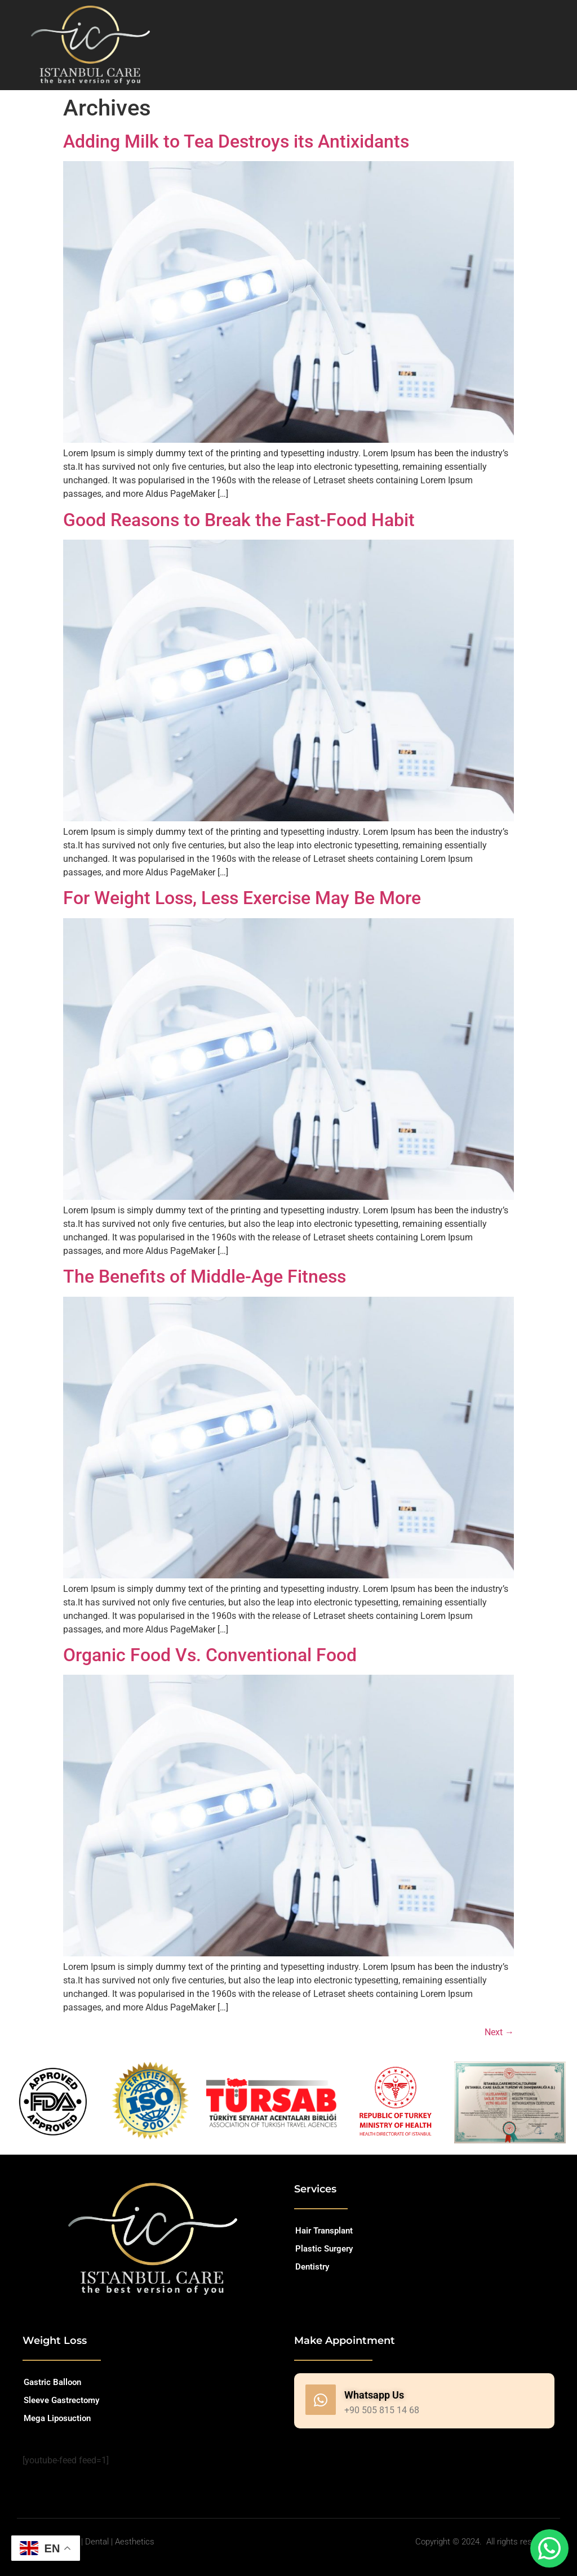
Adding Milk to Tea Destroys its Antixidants (236, 141)
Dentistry (312, 2267)
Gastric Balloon (52, 2382)
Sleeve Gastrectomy (61, 2400)
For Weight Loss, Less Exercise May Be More (242, 898)
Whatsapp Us (374, 2395)
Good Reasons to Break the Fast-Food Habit (239, 520)
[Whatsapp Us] (320, 2399)
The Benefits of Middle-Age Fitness (204, 1276)
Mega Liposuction (57, 2418)
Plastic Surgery (324, 2249)
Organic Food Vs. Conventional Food (210, 1655)
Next (499, 2032)
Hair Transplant (324, 2231)
